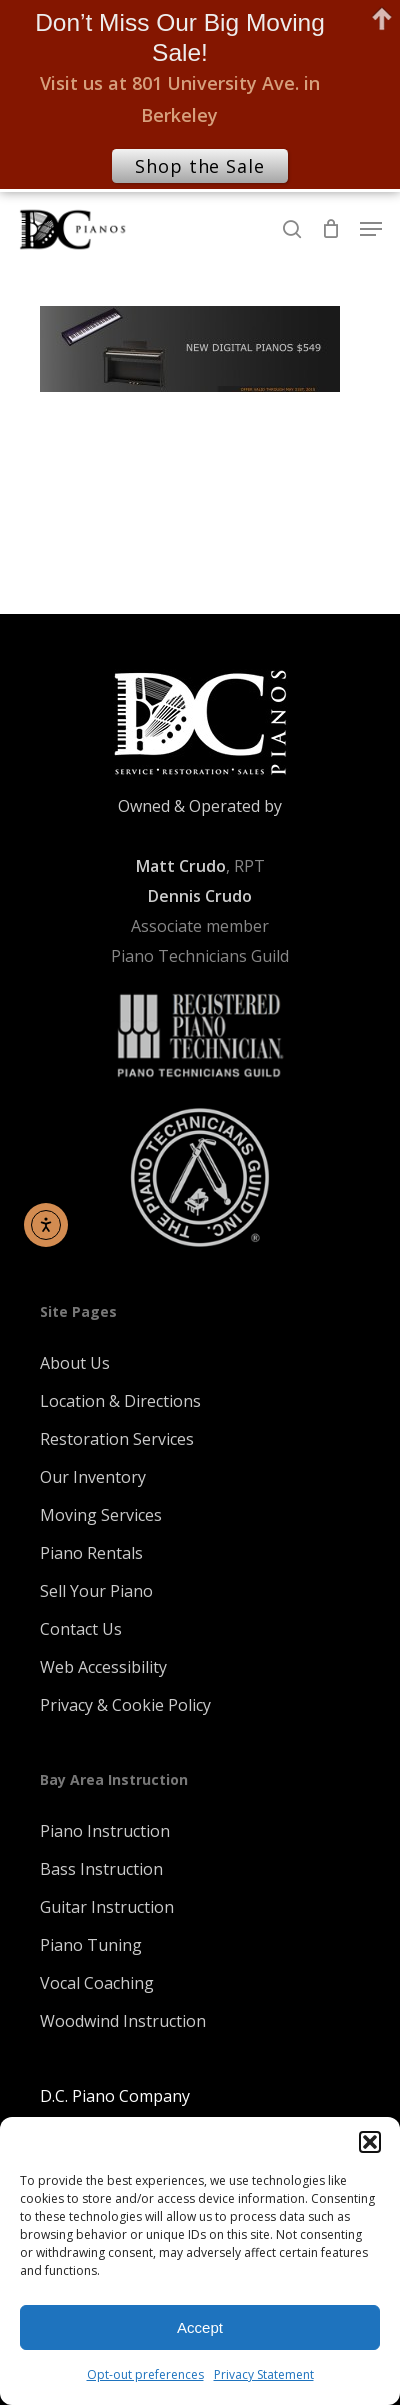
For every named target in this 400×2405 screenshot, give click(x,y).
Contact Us (81, 1629)
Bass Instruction (101, 1869)
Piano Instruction (105, 1831)
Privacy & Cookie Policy (125, 1705)
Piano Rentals (91, 1553)
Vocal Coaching (97, 1983)
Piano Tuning (91, 1945)
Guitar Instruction (107, 1907)
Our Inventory (93, 1477)
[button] (370, 2142)
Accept (200, 2327)
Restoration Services (117, 1439)
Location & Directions (120, 1401)
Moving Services (101, 1515)
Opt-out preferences (145, 2374)
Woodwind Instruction (123, 2021)
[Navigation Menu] (371, 229)
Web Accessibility (103, 1667)
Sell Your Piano (96, 1591)
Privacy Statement (264, 2374)
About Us (75, 1363)
